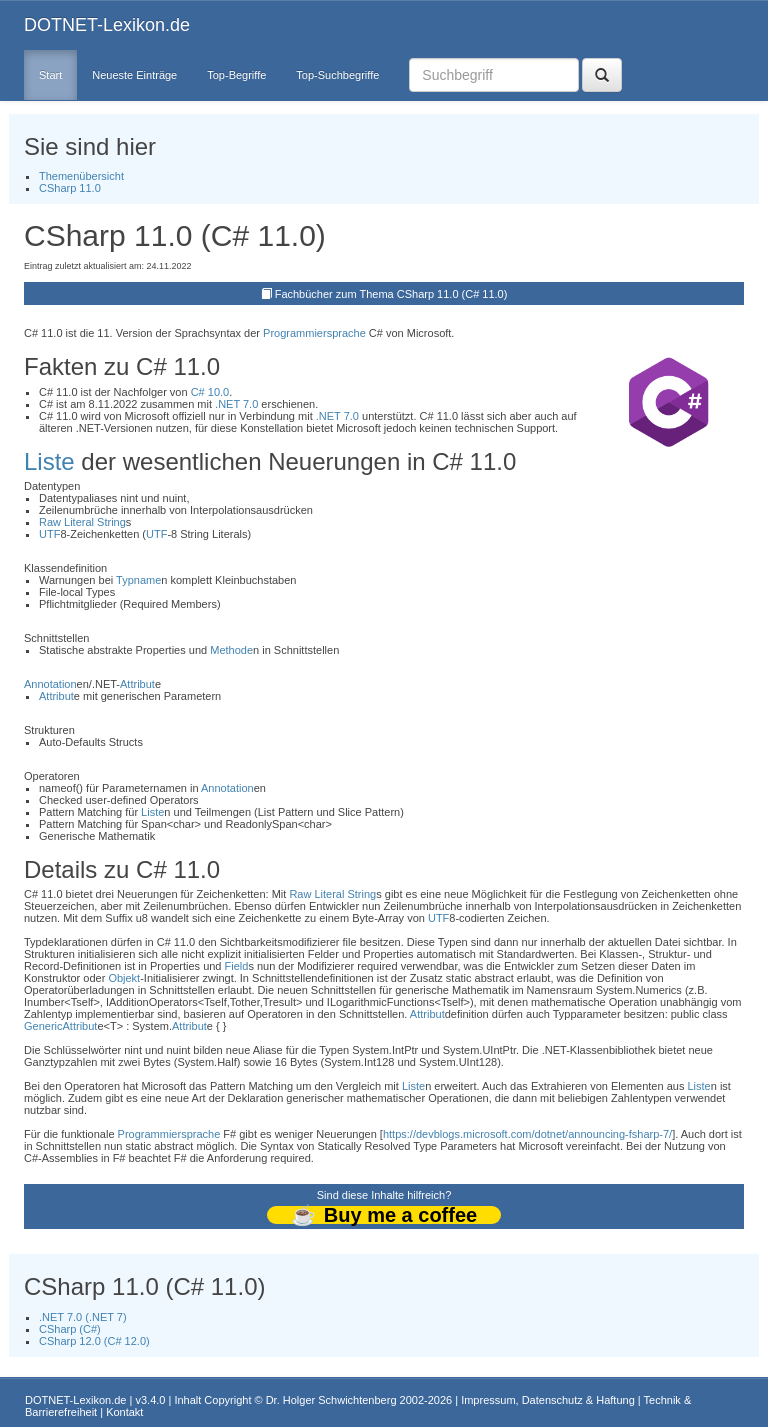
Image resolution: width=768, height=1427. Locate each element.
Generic (43, 1026)
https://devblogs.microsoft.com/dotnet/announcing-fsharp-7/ (527, 1134)
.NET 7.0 (236, 404)
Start (50, 75)
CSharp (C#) (70, 1329)
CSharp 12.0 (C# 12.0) (94, 1341)
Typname (138, 580)
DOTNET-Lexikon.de (107, 25)
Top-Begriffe (236, 75)
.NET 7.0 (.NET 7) (83, 1317)
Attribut (137, 684)
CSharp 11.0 (70, 188)
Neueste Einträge (134, 75)
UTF (49, 534)
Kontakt (124, 1412)
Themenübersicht (81, 176)
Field (237, 966)
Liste (49, 461)
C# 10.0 (210, 392)
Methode (231, 650)
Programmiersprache (314, 333)
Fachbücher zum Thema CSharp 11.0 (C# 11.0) (391, 294)
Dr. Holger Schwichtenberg (331, 1400)
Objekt (124, 978)
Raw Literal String (82, 522)
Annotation (50, 684)
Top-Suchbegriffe (337, 75)
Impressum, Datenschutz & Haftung (548, 1400)
